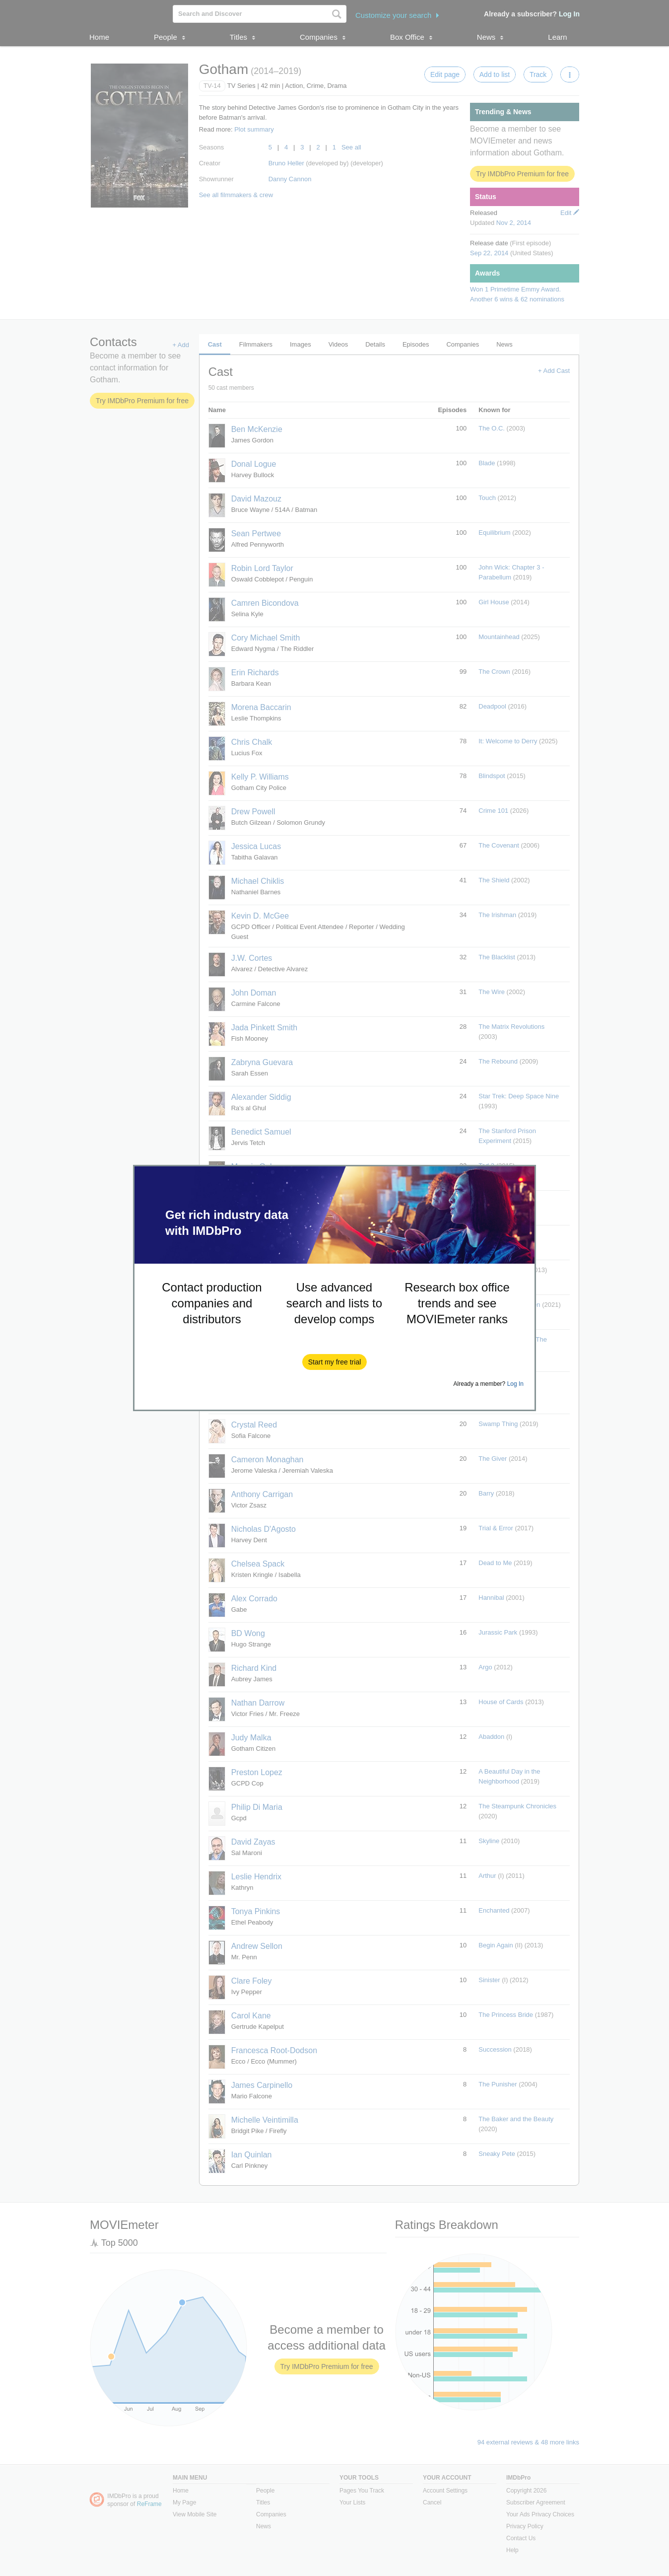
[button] (335, 1362)
